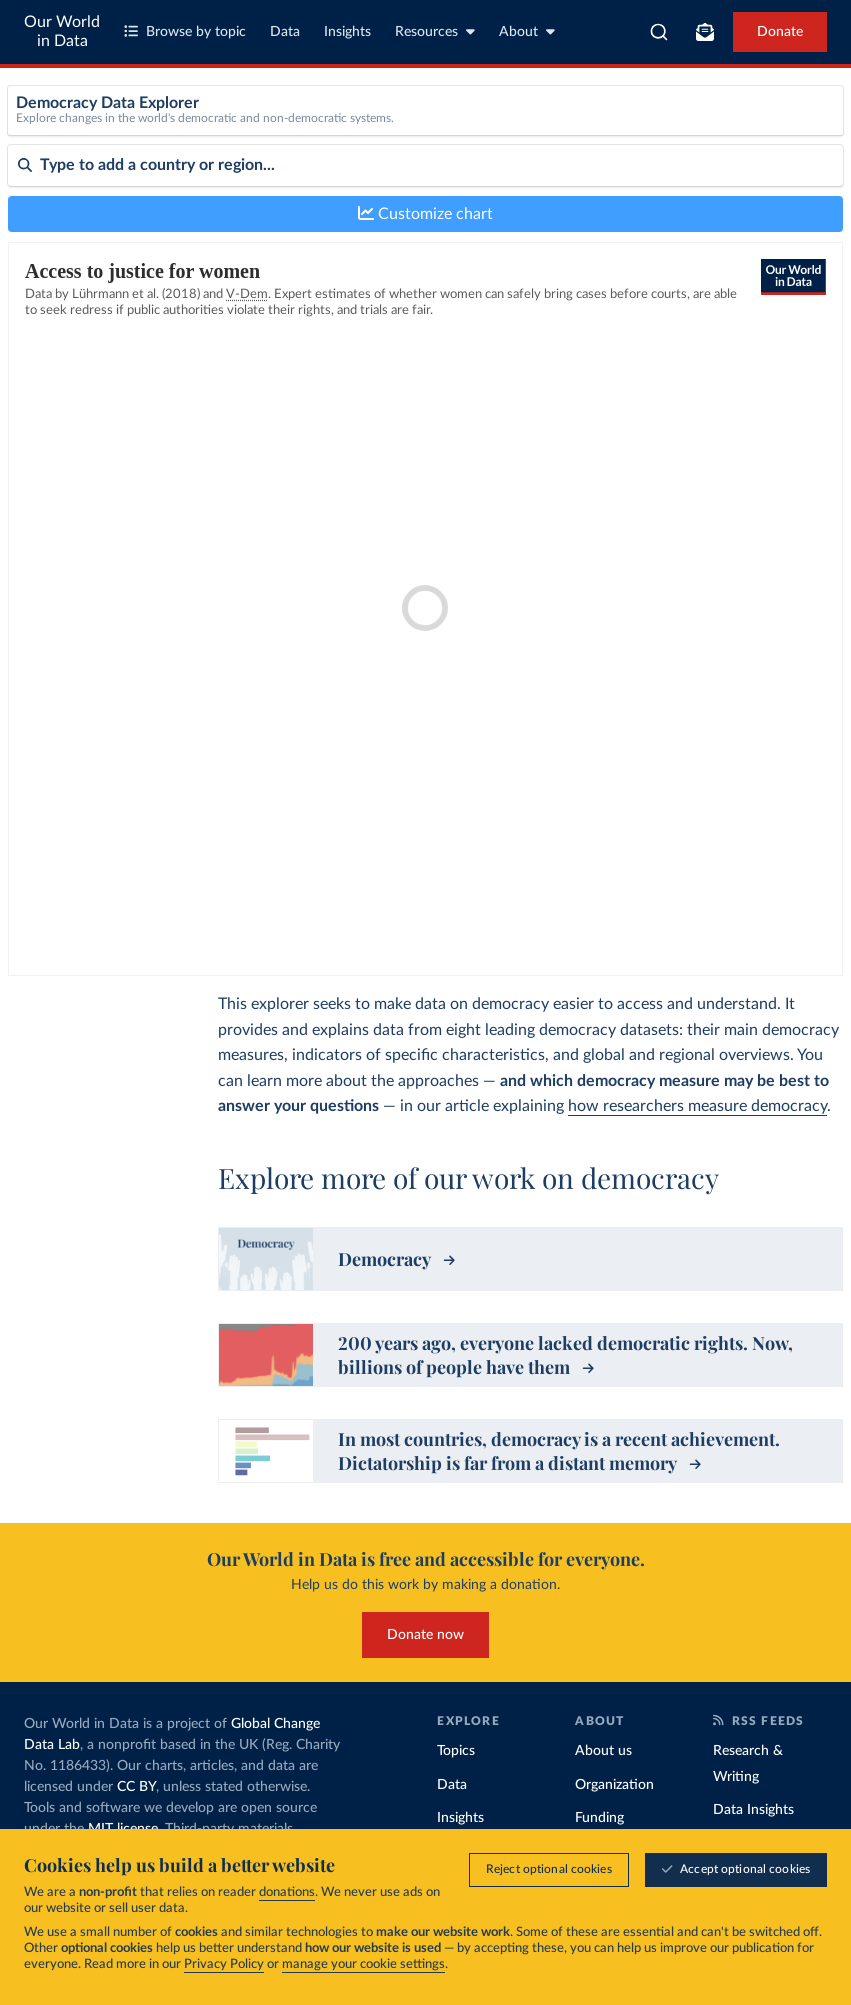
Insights (347, 32)
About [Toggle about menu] (527, 31)
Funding (599, 1818)
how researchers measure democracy (697, 1106)
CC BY (136, 1787)
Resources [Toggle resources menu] (435, 31)
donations (287, 1892)
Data (285, 32)
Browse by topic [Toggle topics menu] (185, 31)
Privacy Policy (224, 1964)
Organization (614, 1785)
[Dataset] (328, 136)
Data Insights (753, 1810)
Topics (456, 1751)
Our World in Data (62, 31)
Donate (780, 32)
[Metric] (530, 136)
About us (603, 1751)
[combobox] (659, 32)
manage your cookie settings (363, 1964)
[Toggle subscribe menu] (705, 32)
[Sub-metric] (733, 136)
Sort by (30, 250)
